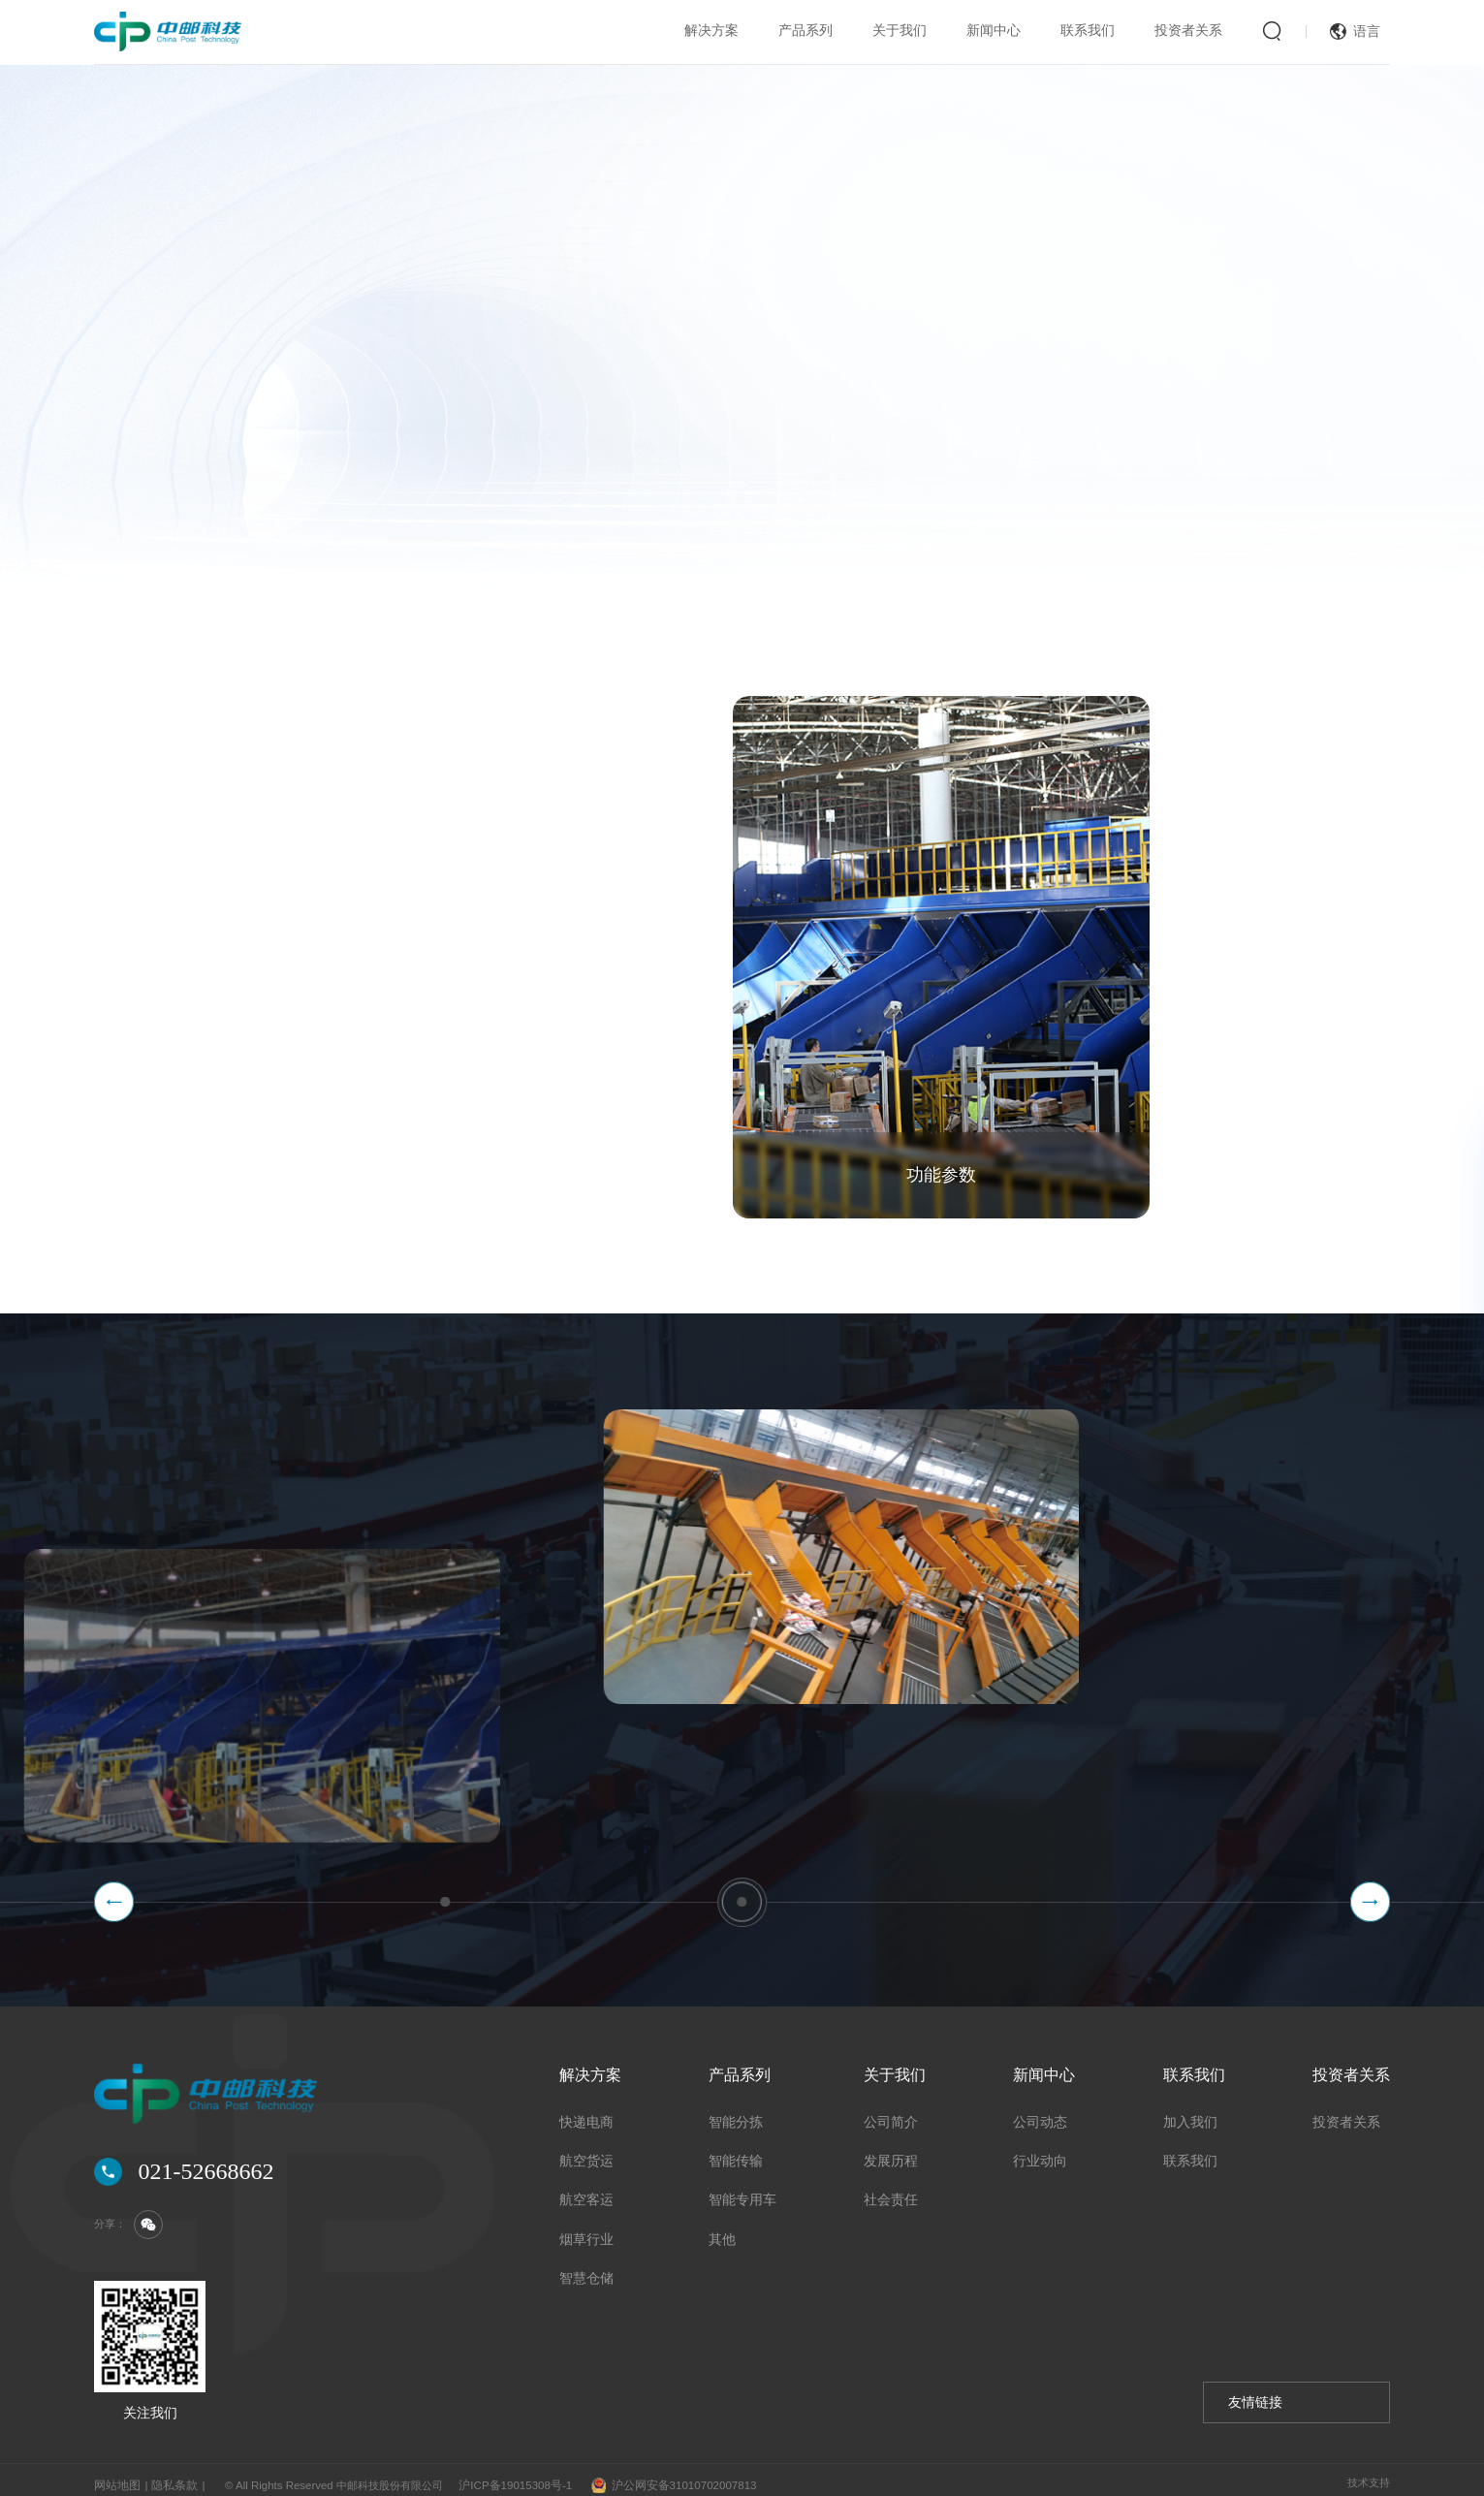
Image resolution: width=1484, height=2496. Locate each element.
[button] (114, 1891)
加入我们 (1190, 2111)
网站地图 (115, 2475)
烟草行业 (586, 2229)
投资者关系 (1188, 30)
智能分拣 (736, 2111)
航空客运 (586, 2190)
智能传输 (736, 2150)
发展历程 (891, 2150)
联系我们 (1087, 30)
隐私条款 (168, 2475)
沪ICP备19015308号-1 (505, 2475)
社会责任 (891, 2190)
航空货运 (586, 2150)
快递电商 (586, 2111)
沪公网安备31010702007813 (661, 2475)
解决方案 (711, 30)
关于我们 (899, 30)
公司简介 (891, 2111)
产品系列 (805, 30)
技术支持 (1368, 2473)
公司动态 (1040, 2111)
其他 (722, 2229)
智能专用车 (742, 2190)
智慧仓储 (586, 2268)
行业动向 (1040, 2150)
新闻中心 (993, 30)
